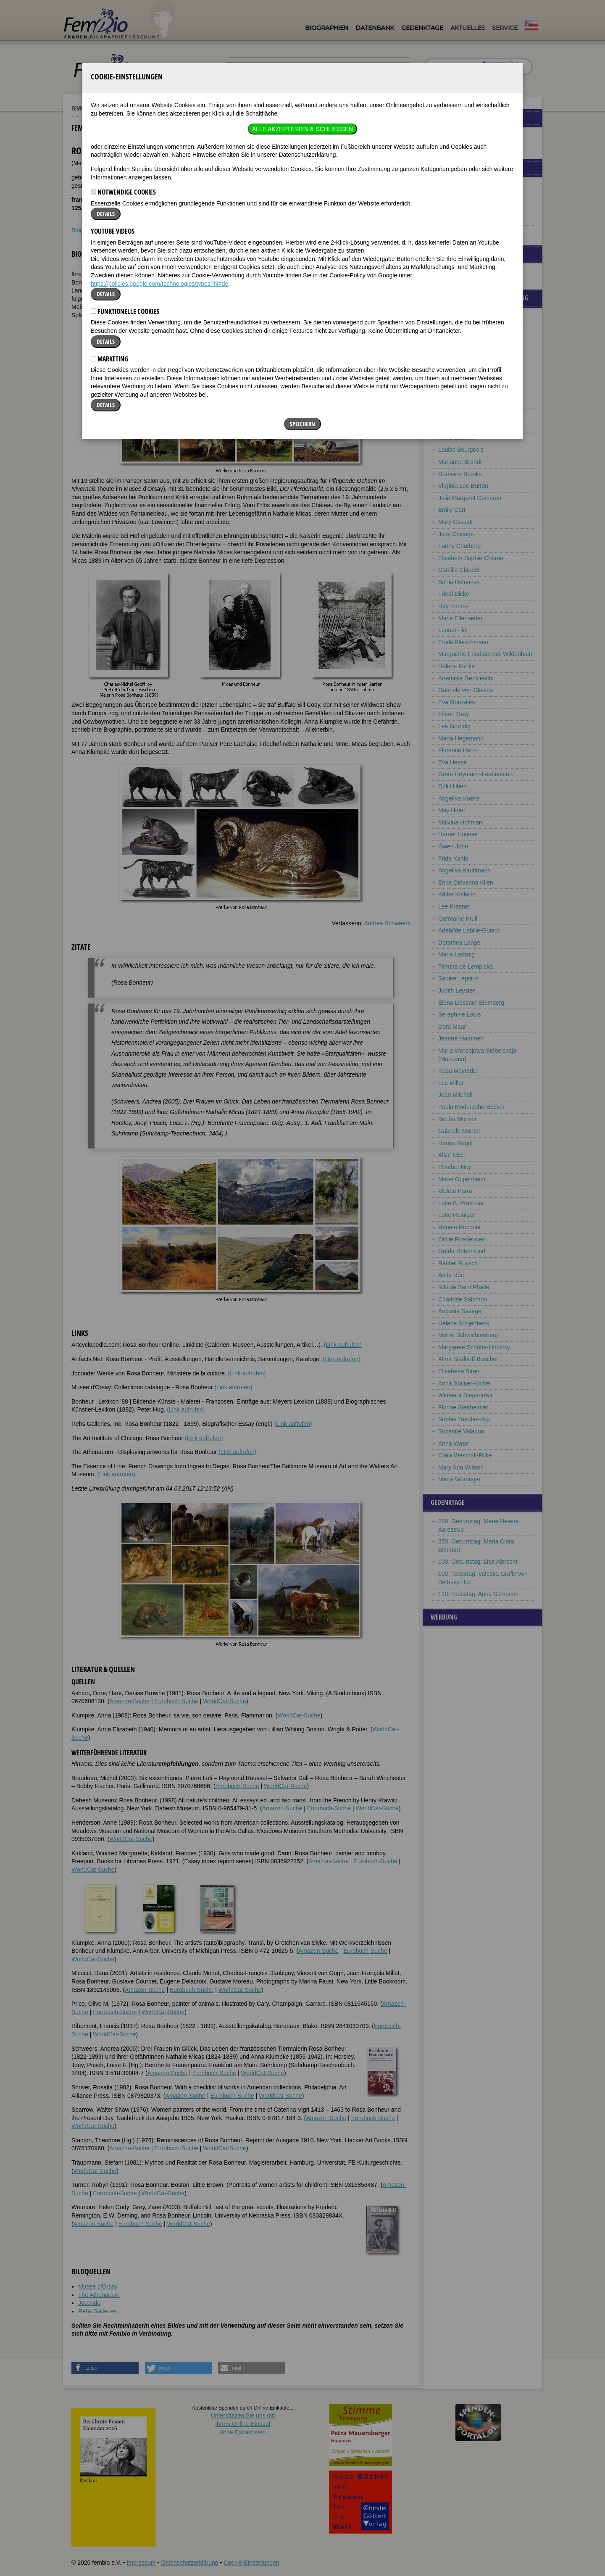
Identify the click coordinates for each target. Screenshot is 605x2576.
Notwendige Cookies (123, 69)
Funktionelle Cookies (125, 188)
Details (106, 91)
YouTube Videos (112, 108)
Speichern (302, 301)
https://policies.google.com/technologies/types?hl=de (159, 160)
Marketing (109, 235)
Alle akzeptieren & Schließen (302, 6)
